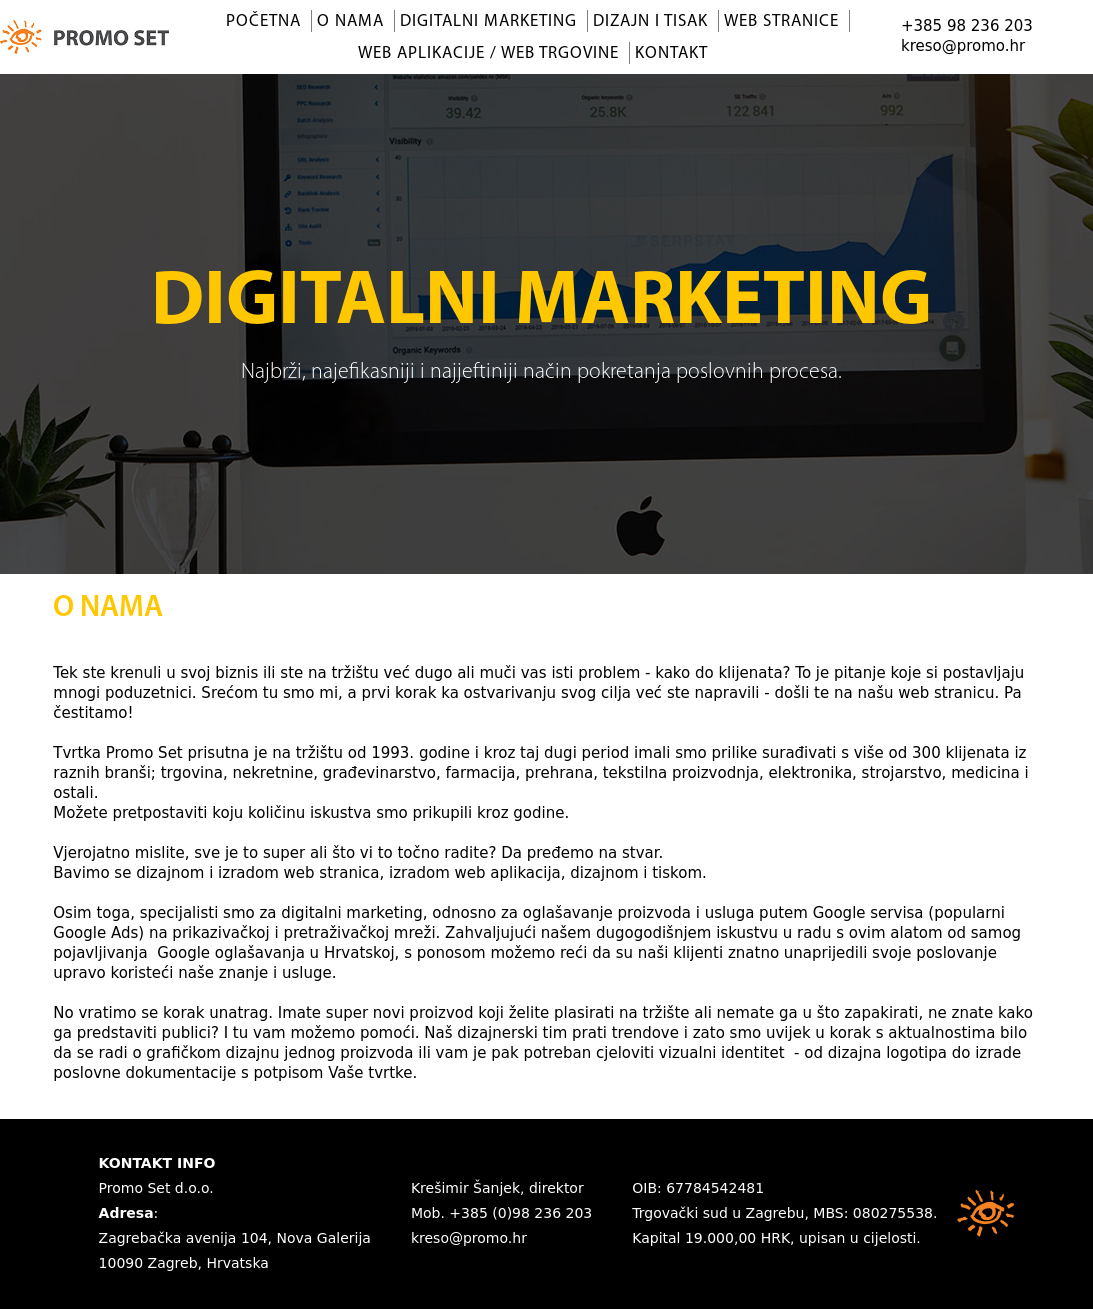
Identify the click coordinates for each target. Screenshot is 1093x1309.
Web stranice (781, 21)
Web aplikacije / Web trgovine (488, 53)
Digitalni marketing (488, 21)
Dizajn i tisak (650, 21)
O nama (350, 21)
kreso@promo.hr (963, 46)
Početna (263, 21)
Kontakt (671, 53)
